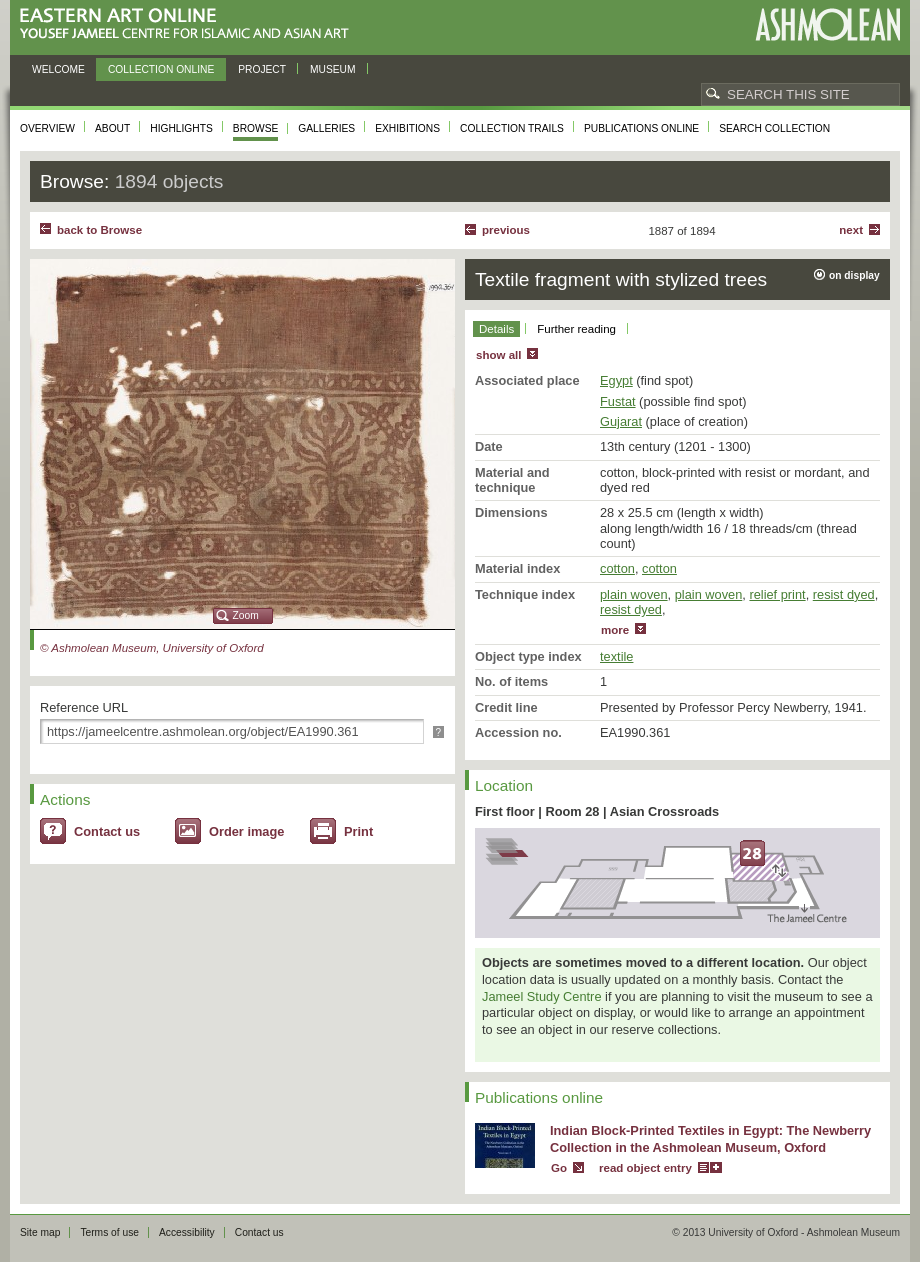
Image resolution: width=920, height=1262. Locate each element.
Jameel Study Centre (542, 996)
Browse (256, 128)
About (112, 128)
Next (851, 230)
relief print (777, 594)
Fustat (618, 401)
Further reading (576, 329)
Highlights (181, 128)
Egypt (616, 380)
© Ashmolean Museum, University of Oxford (152, 648)
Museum (333, 69)
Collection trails (512, 128)
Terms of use (109, 1232)
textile (616, 656)
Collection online (161, 69)
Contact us (107, 831)
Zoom (246, 615)
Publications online (641, 128)
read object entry (645, 1168)
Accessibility (187, 1232)
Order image (246, 831)
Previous (506, 230)
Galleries (326, 128)
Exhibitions (407, 128)
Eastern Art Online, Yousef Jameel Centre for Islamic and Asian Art (189, 24)
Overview (47, 128)
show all (498, 355)
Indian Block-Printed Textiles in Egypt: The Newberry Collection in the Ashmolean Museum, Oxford (710, 1139)
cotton (617, 568)
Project (262, 69)
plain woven (634, 594)
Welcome (58, 69)
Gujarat (621, 421)
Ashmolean (827, 24)
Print (358, 831)
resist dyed (844, 594)
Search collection (774, 128)
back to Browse (99, 230)
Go (559, 1168)
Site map (40, 1232)
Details (496, 329)
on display (854, 275)
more (615, 630)
